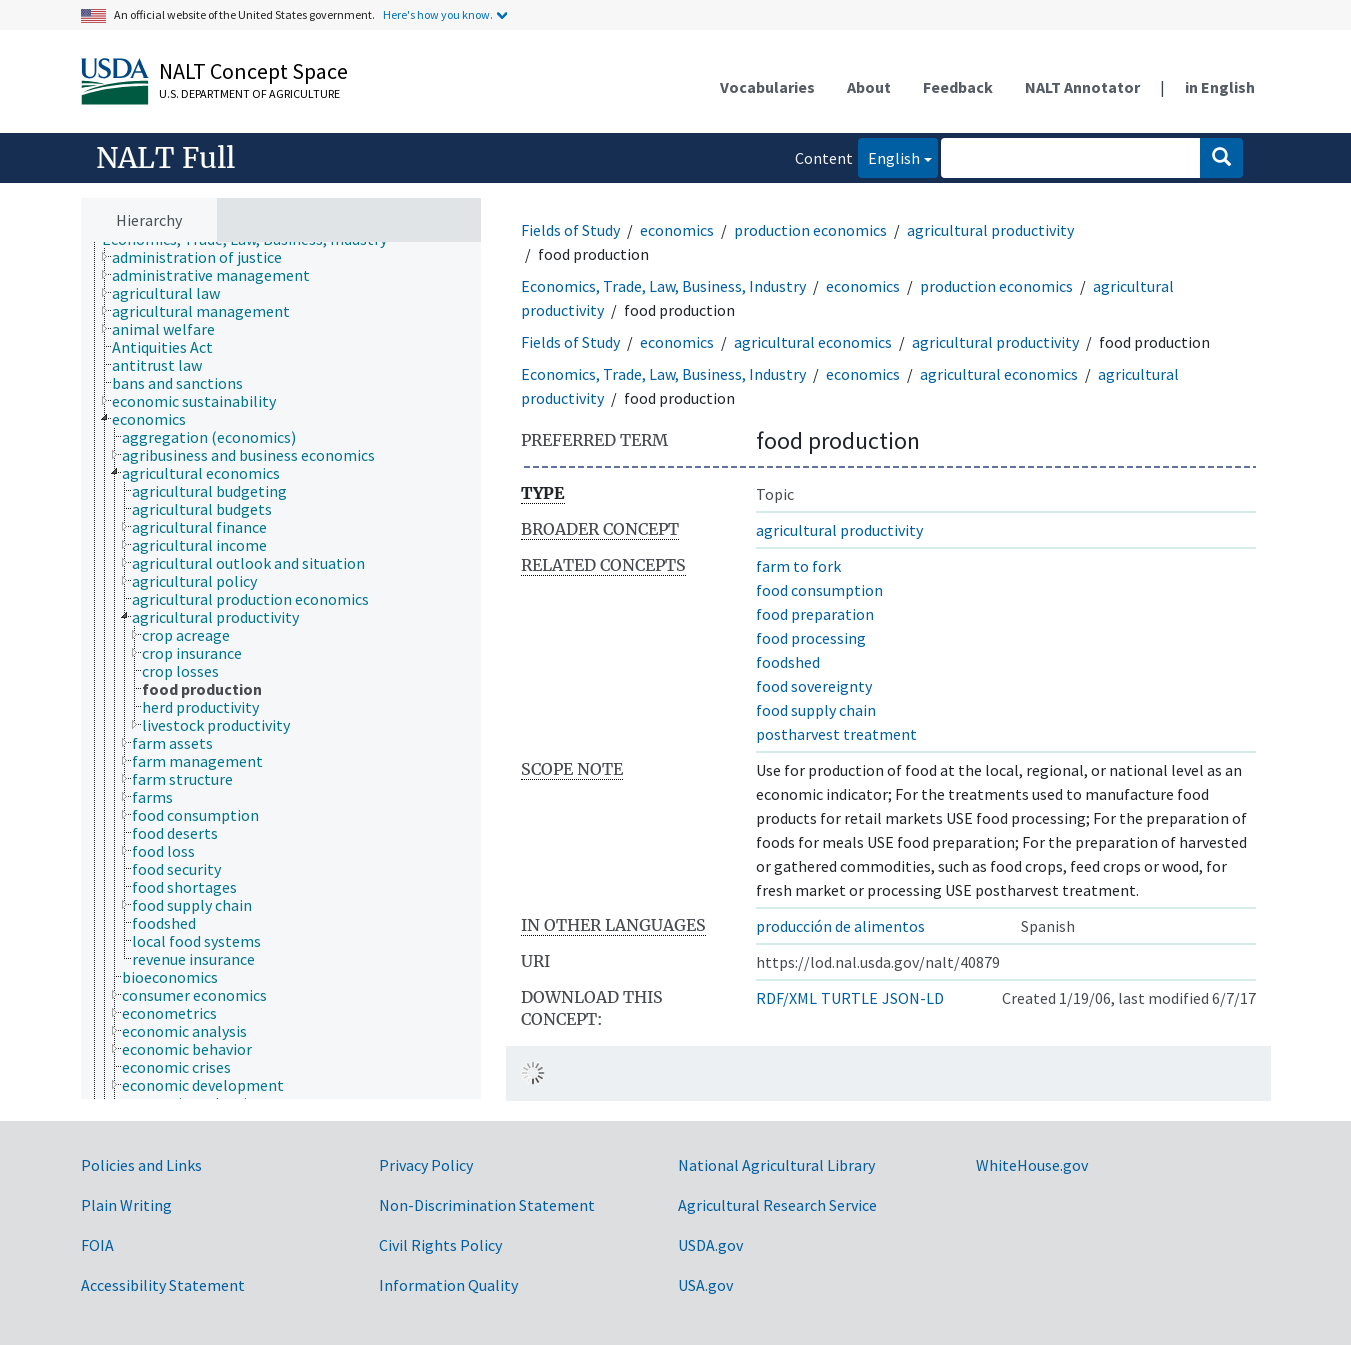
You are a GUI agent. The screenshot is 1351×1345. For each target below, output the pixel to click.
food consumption (819, 590)
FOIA (97, 1245)
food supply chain (816, 710)
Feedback (958, 87)
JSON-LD (913, 998)
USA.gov (705, 1285)
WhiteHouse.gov (1032, 1165)
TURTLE (849, 998)
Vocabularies (767, 87)
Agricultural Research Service (777, 1205)
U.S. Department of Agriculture (249, 93)
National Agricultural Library (776, 1165)
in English (1220, 87)
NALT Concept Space (253, 71)
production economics (810, 230)
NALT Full (165, 158)
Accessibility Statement (163, 1285)
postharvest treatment (836, 734)
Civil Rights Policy (440, 1245)
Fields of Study (570, 230)
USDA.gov (710, 1245)
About (869, 87)
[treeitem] (205, 257)
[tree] (281, 671)
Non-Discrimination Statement (487, 1205)
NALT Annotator (1082, 87)
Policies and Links (141, 1165)
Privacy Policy (426, 1165)
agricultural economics (813, 342)
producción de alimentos (840, 926)
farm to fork (798, 566)
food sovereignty (814, 686)
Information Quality (448, 1285)
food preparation (815, 614)
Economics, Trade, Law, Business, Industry (663, 286)
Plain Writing (126, 1205)
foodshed (788, 662)
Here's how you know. (438, 14)
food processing (811, 638)
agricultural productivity (990, 230)
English (889, 156)
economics (677, 230)
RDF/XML (786, 998)
